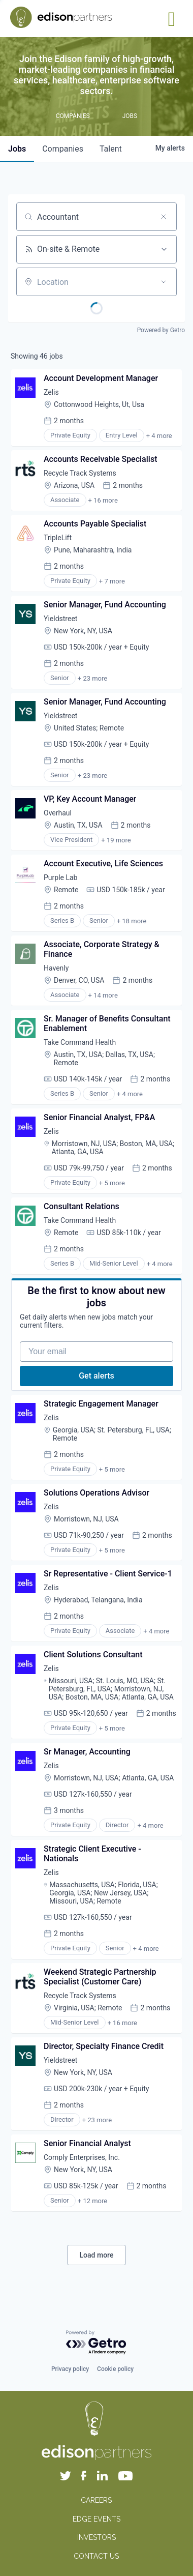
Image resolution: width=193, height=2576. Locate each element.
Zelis (51, 392)
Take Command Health (80, 1042)
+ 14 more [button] (103, 995)
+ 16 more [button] (103, 500)
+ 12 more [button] (92, 2201)
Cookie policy (115, 2369)
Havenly (56, 968)
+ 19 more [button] (116, 840)
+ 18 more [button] (131, 921)
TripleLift (58, 538)
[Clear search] (163, 217)
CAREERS (96, 2500)
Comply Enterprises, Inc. (82, 2157)
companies (62, 149)
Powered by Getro (161, 330)
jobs (17, 149)
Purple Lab (60, 877)
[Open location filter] (163, 282)
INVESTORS (96, 2537)
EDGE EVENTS (96, 2519)
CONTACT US (96, 2556)
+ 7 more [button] (112, 581)
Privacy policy (70, 2369)
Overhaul (58, 813)
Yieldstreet (60, 618)
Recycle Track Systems (80, 473)
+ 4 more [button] (159, 436)
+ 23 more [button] (92, 678)
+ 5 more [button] (112, 1183)
